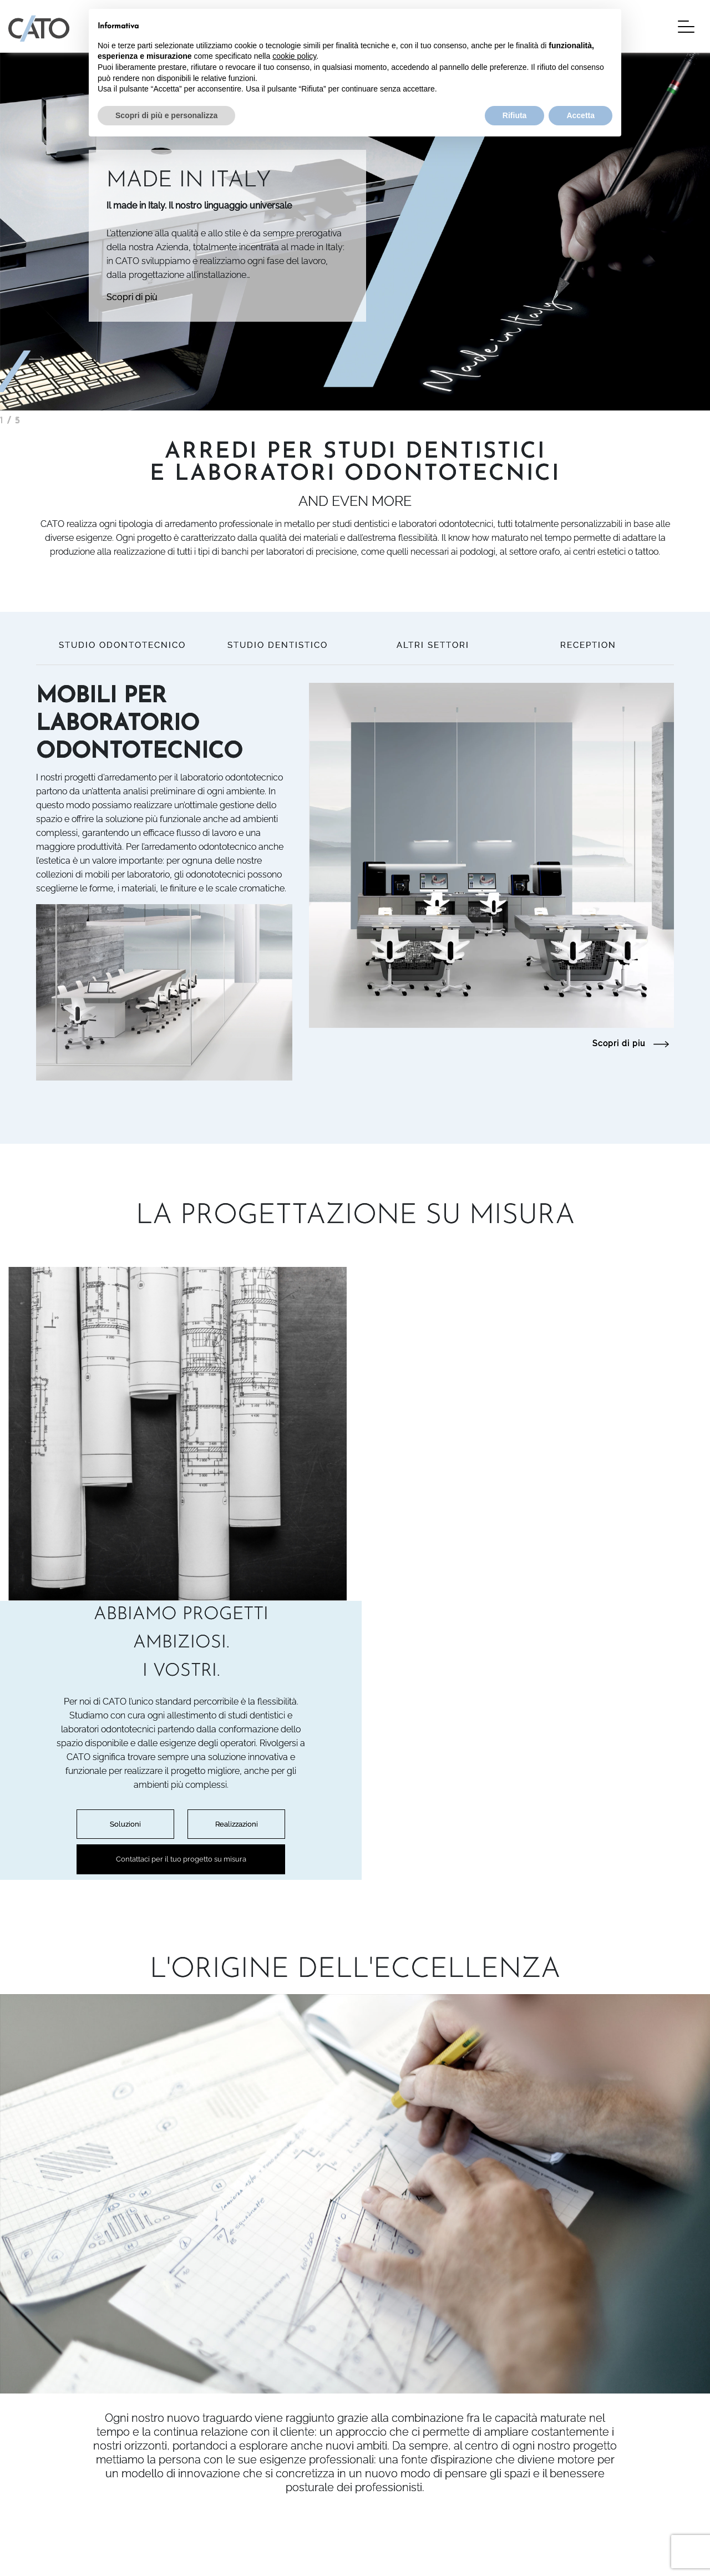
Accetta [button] (580, 115)
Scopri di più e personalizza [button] (166, 115)
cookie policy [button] (294, 56)
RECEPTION (588, 645)
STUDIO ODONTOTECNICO (122, 645)
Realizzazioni (588, 1517)
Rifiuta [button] (515, 115)
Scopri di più (132, 297)
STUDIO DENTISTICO (277, 645)
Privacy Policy (33, 2540)
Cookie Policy (32, 2552)
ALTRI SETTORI (433, 645)
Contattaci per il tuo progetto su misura (533, 1553)
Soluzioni (477, 1517)
